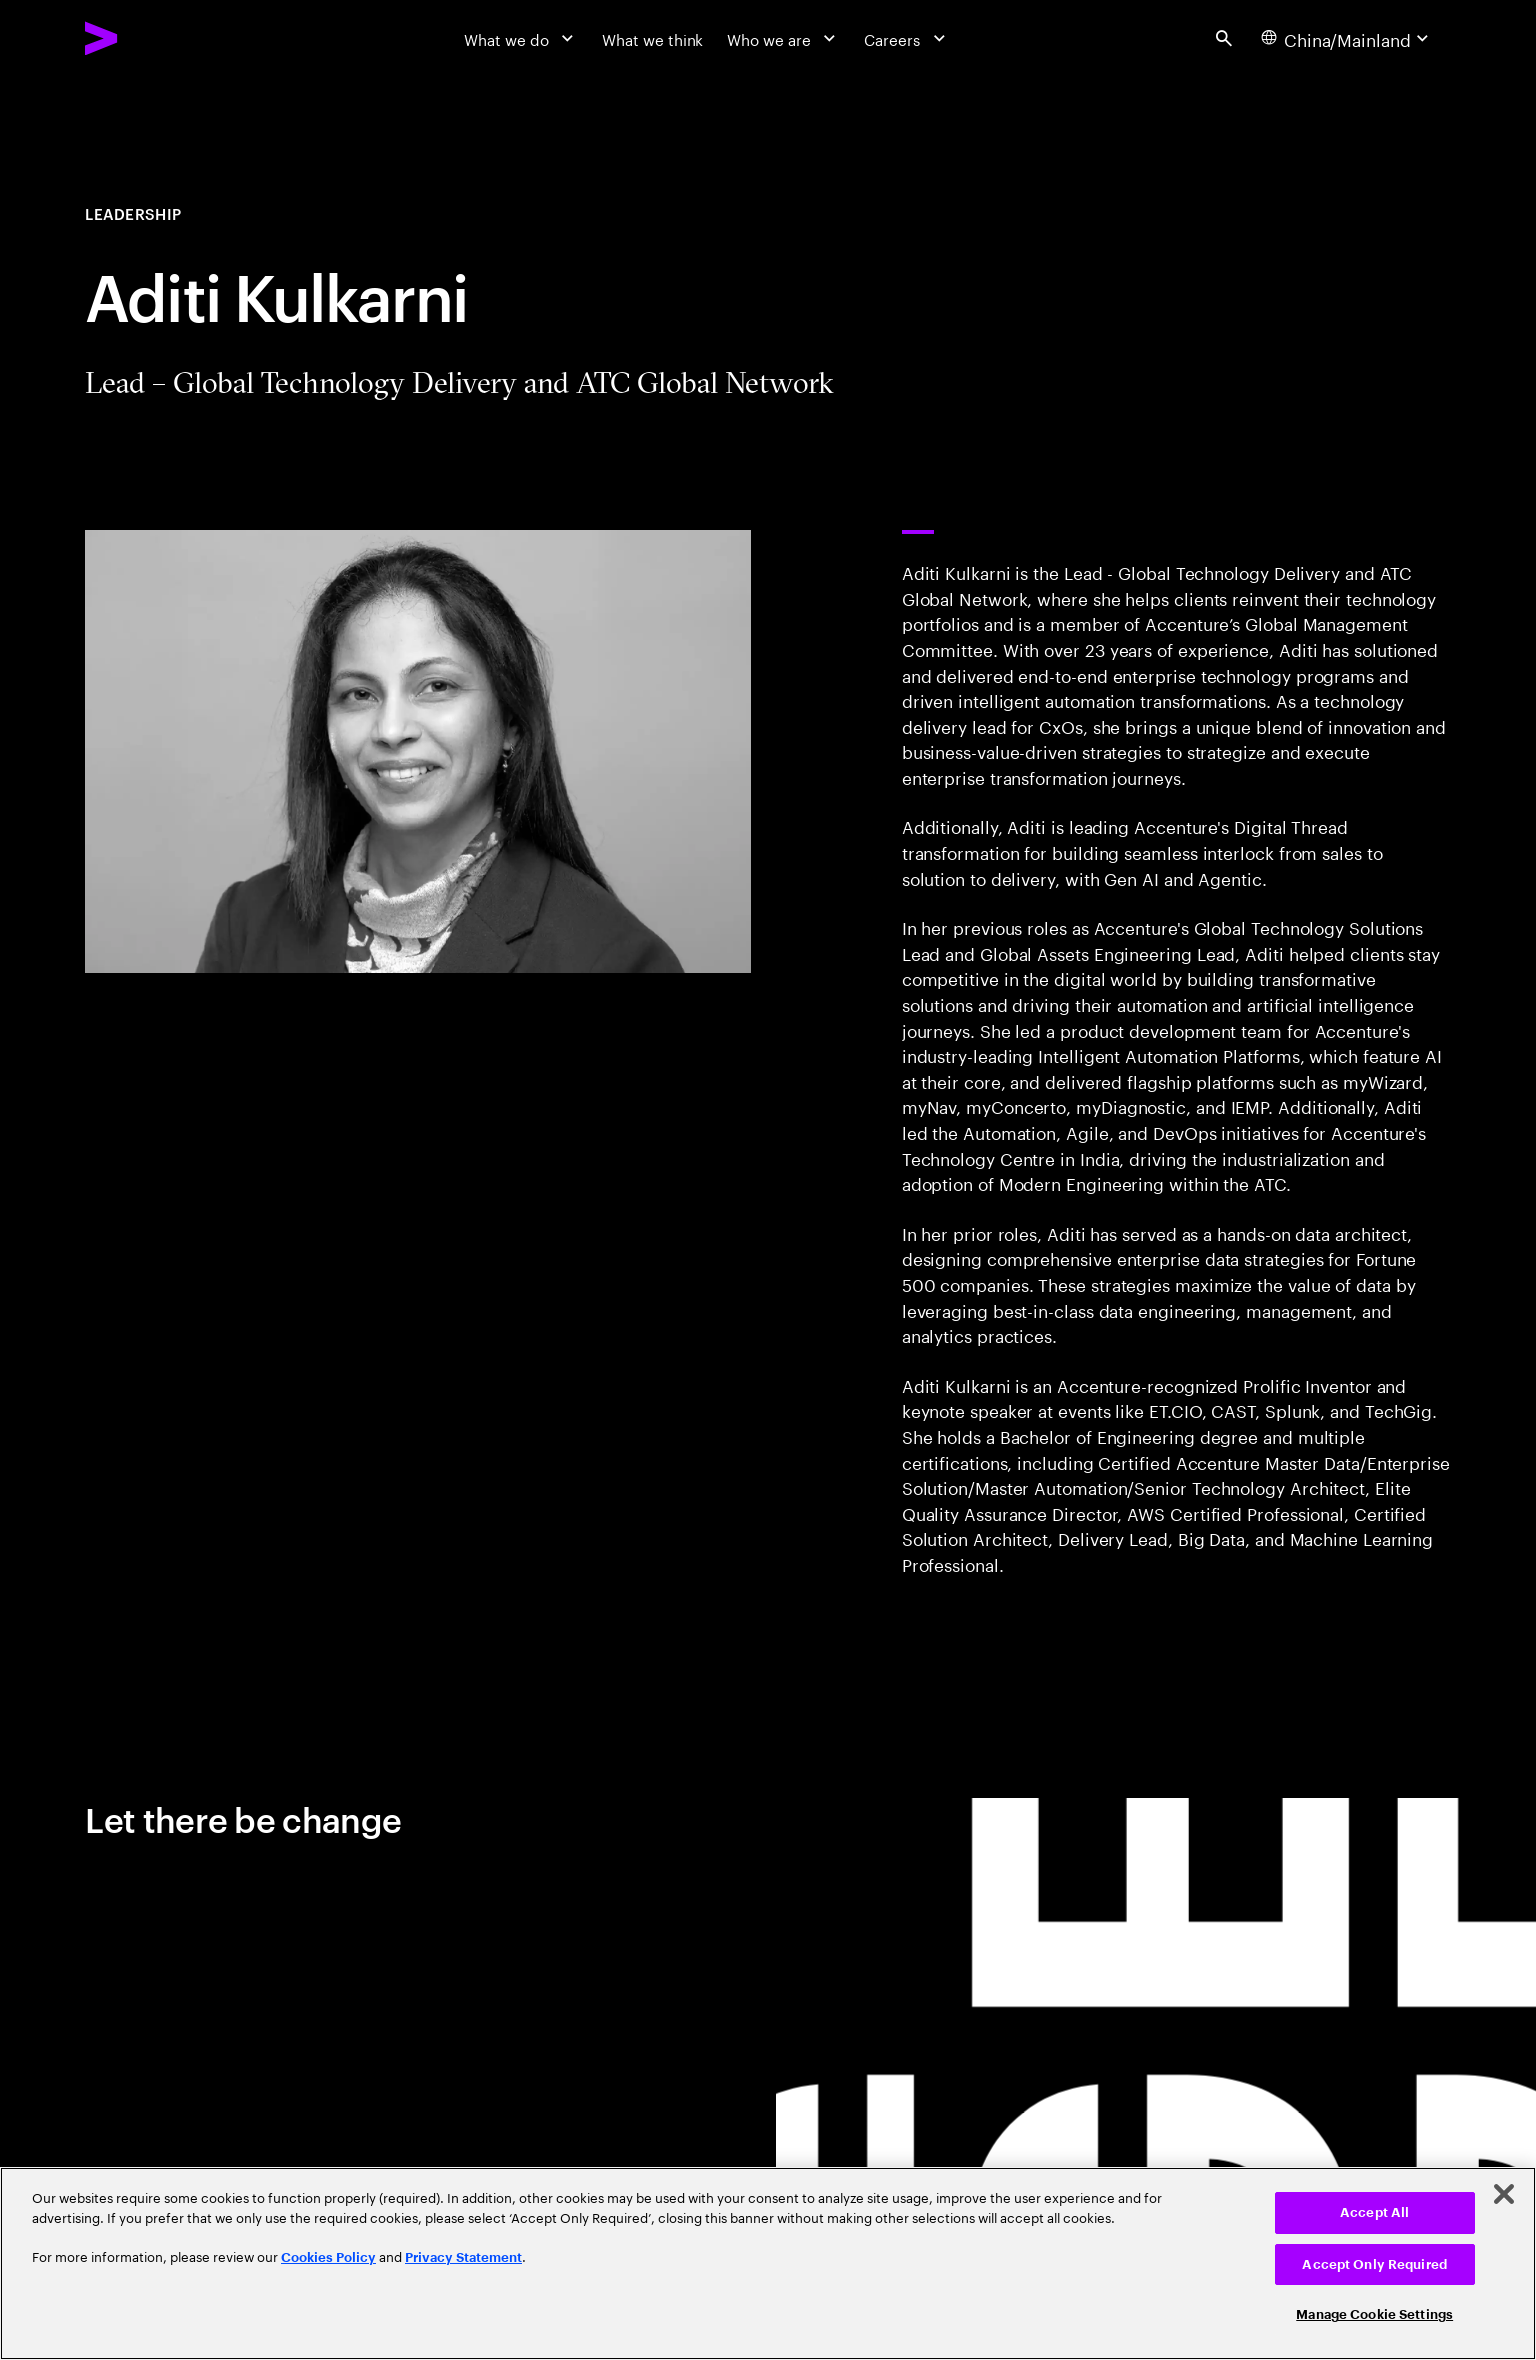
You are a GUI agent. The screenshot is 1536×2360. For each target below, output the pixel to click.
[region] (768, 2263)
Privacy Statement (463, 2257)
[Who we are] (783, 38)
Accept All (1374, 2212)
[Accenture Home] (150, 38)
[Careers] (906, 38)
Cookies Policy (328, 2257)
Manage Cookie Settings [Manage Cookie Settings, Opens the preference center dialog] (1374, 2314)
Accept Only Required (1374, 2264)
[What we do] (521, 38)
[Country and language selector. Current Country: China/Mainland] (1347, 38)
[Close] (1504, 2194)
